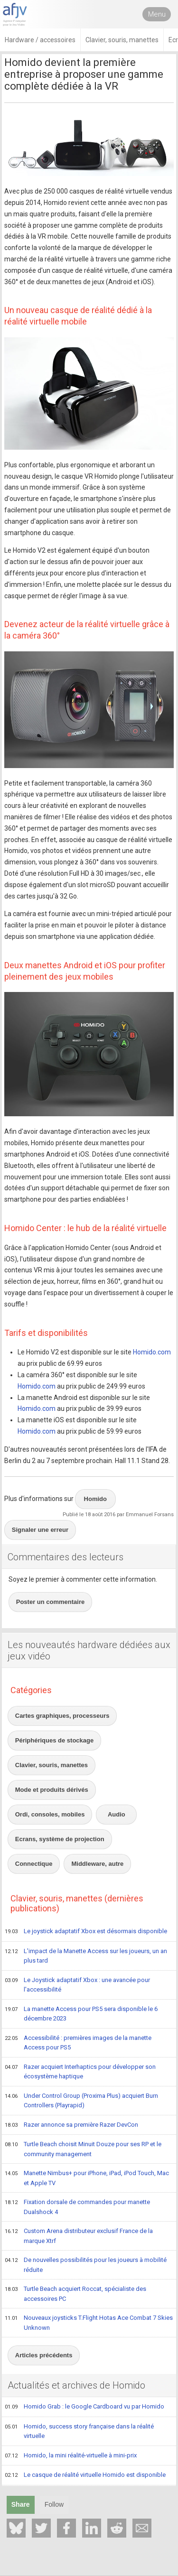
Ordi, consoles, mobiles (50, 1814)
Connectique (34, 1863)
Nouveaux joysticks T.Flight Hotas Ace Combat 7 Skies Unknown (89, 2322)
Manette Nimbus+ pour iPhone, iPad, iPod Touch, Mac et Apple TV (87, 2178)
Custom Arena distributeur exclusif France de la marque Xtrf (79, 2235)
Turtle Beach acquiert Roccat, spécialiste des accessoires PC (75, 2293)
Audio (116, 1814)
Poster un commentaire (50, 1601)
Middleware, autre (97, 1863)
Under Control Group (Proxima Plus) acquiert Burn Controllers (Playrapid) (81, 2100)
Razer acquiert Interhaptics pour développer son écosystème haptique (80, 2071)
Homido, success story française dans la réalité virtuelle (79, 2431)
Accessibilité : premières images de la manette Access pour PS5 (78, 2042)
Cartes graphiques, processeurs (62, 1715)
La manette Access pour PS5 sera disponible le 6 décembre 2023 (81, 2013)
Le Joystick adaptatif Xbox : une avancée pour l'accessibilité (77, 1984)
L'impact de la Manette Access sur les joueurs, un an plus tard (86, 1955)
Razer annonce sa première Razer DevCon (71, 2125)
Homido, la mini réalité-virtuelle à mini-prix (71, 2456)
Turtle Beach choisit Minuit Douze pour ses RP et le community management (83, 2149)
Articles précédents (44, 2355)
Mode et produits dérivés (51, 1789)
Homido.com (152, 1352)
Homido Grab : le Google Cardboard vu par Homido (84, 2407)
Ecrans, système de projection (59, 1839)
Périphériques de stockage (54, 1740)
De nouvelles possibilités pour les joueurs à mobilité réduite (86, 2264)
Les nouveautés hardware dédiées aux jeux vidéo (89, 1650)
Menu (157, 14)
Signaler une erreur (40, 1529)
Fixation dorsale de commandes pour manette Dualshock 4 (77, 2206)
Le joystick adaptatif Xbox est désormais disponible (86, 1932)
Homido (95, 1498)
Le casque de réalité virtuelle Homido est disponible (85, 2475)
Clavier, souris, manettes (51, 1765)
